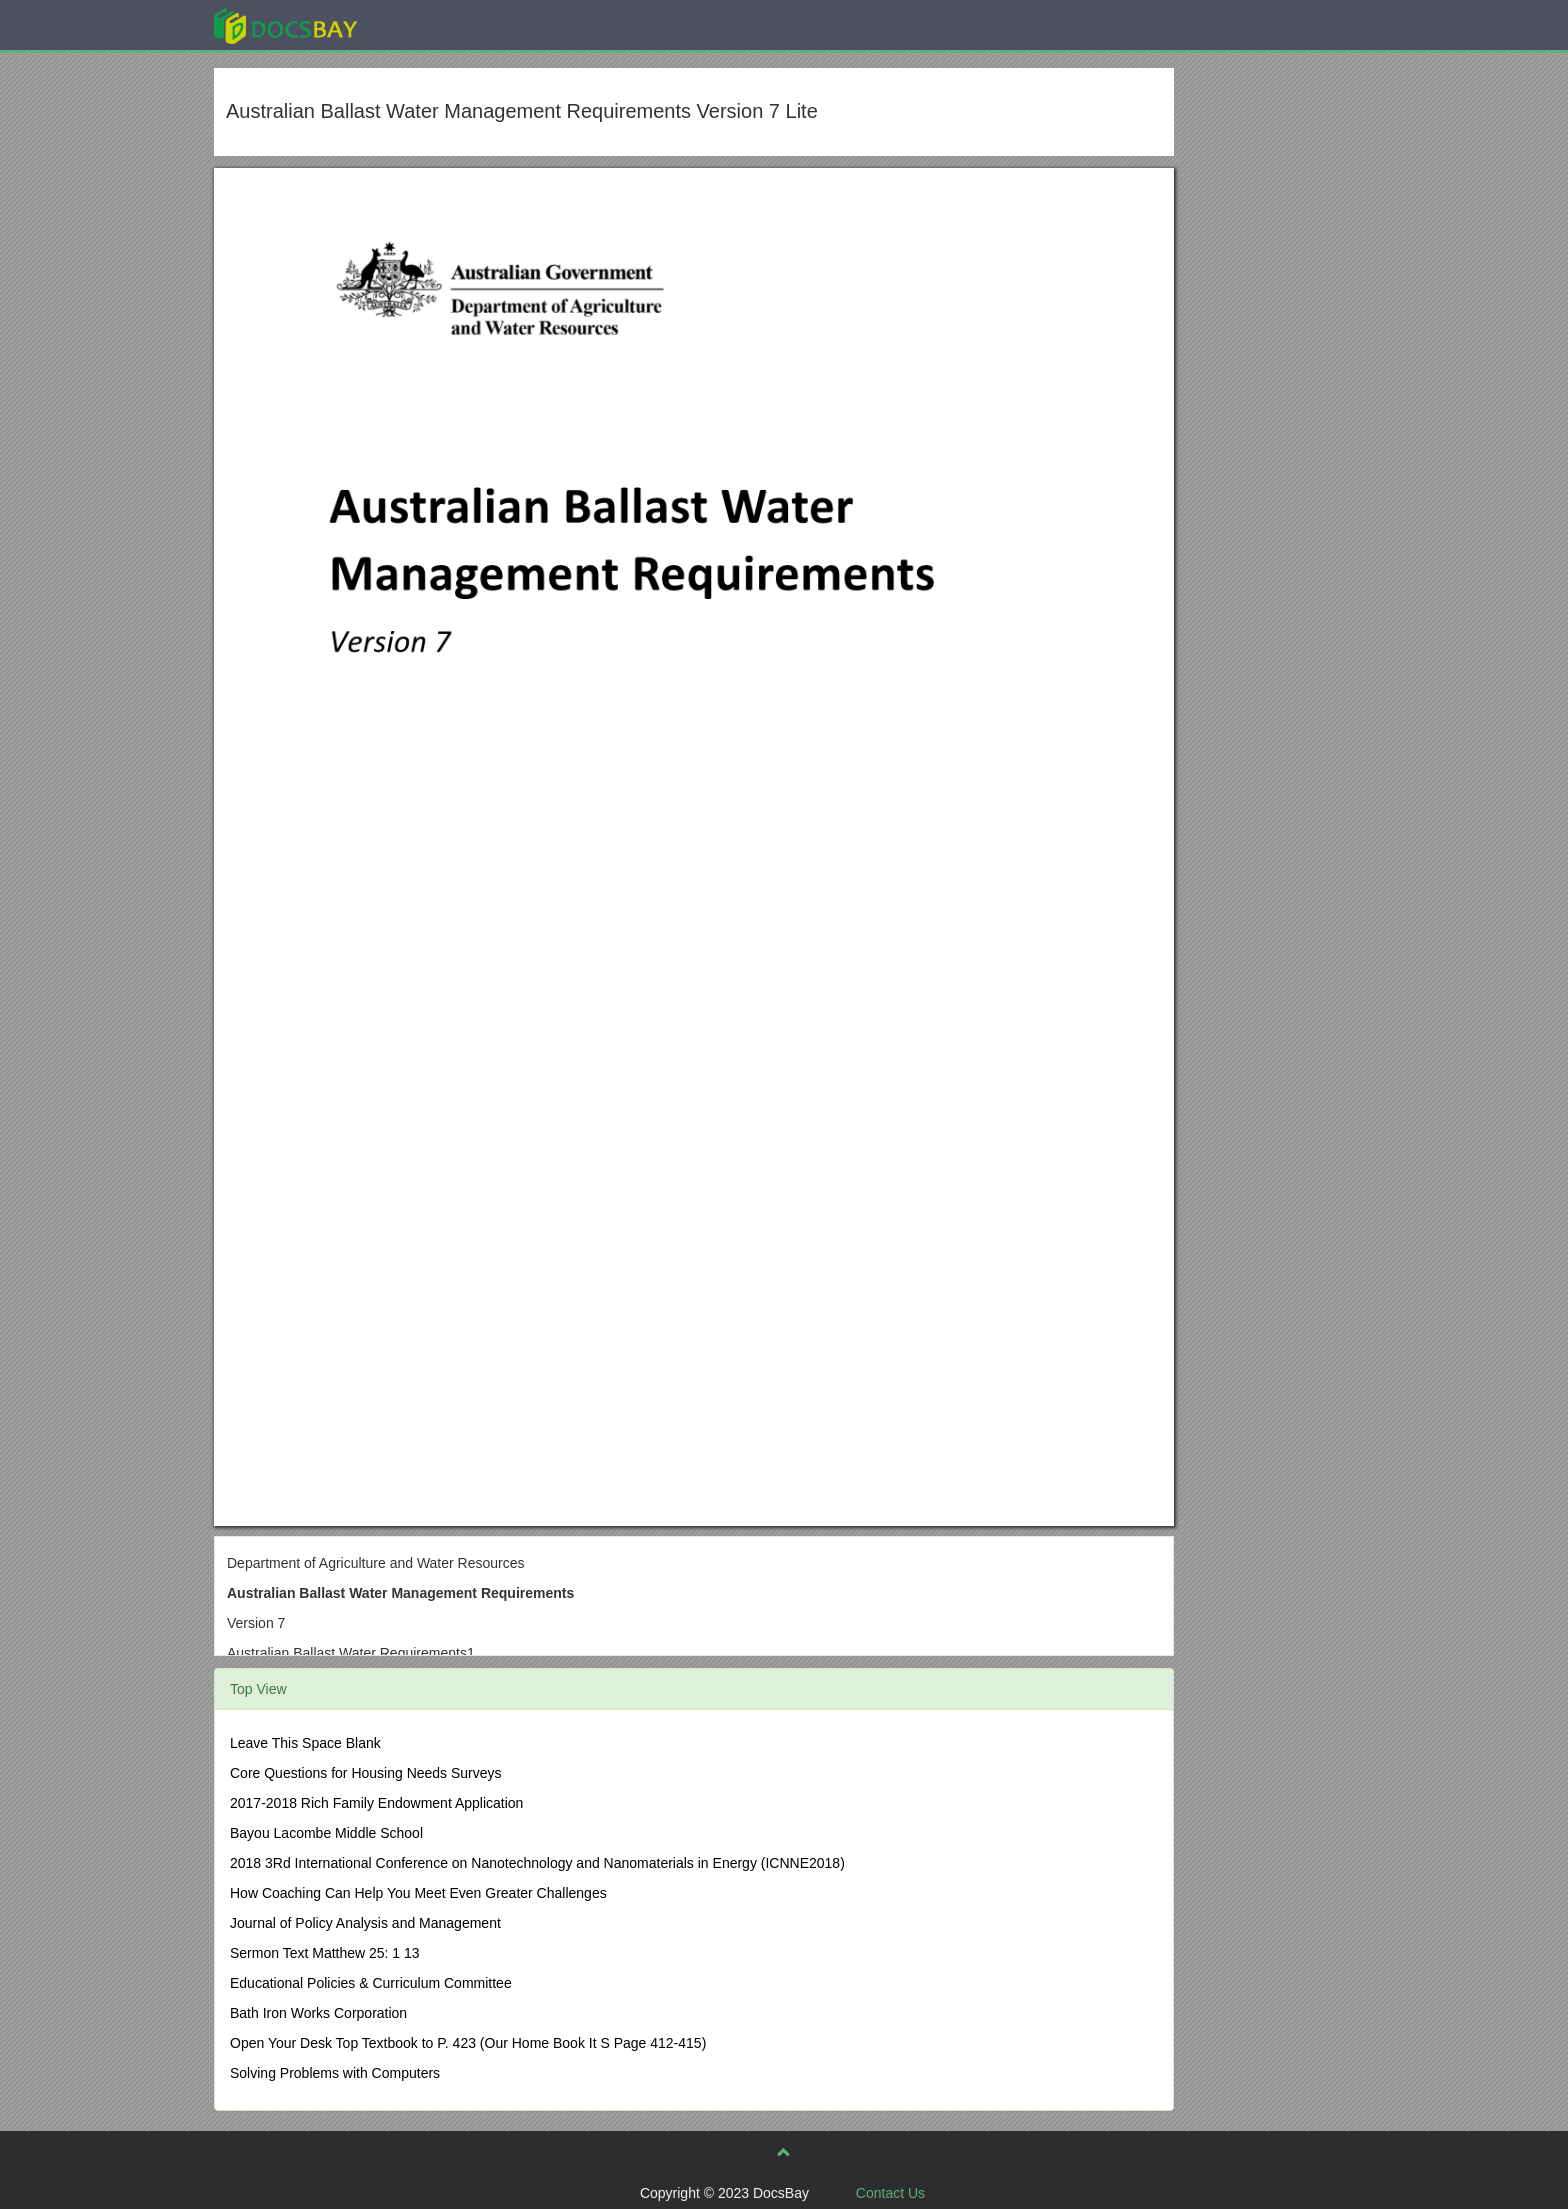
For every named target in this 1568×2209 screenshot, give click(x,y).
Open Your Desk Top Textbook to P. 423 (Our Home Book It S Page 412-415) (468, 2043)
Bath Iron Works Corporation (318, 2013)
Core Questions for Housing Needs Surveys (366, 1773)
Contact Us (890, 2193)
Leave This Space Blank (305, 1743)
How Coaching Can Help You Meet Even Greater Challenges (418, 1893)
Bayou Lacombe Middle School (326, 1833)
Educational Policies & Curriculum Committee (371, 1983)
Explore (435, 24)
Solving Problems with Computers (335, 2073)
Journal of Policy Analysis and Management (365, 1923)
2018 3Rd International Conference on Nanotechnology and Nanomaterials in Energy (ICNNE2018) (537, 1863)
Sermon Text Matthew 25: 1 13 (325, 1953)
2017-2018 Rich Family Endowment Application (376, 1803)
